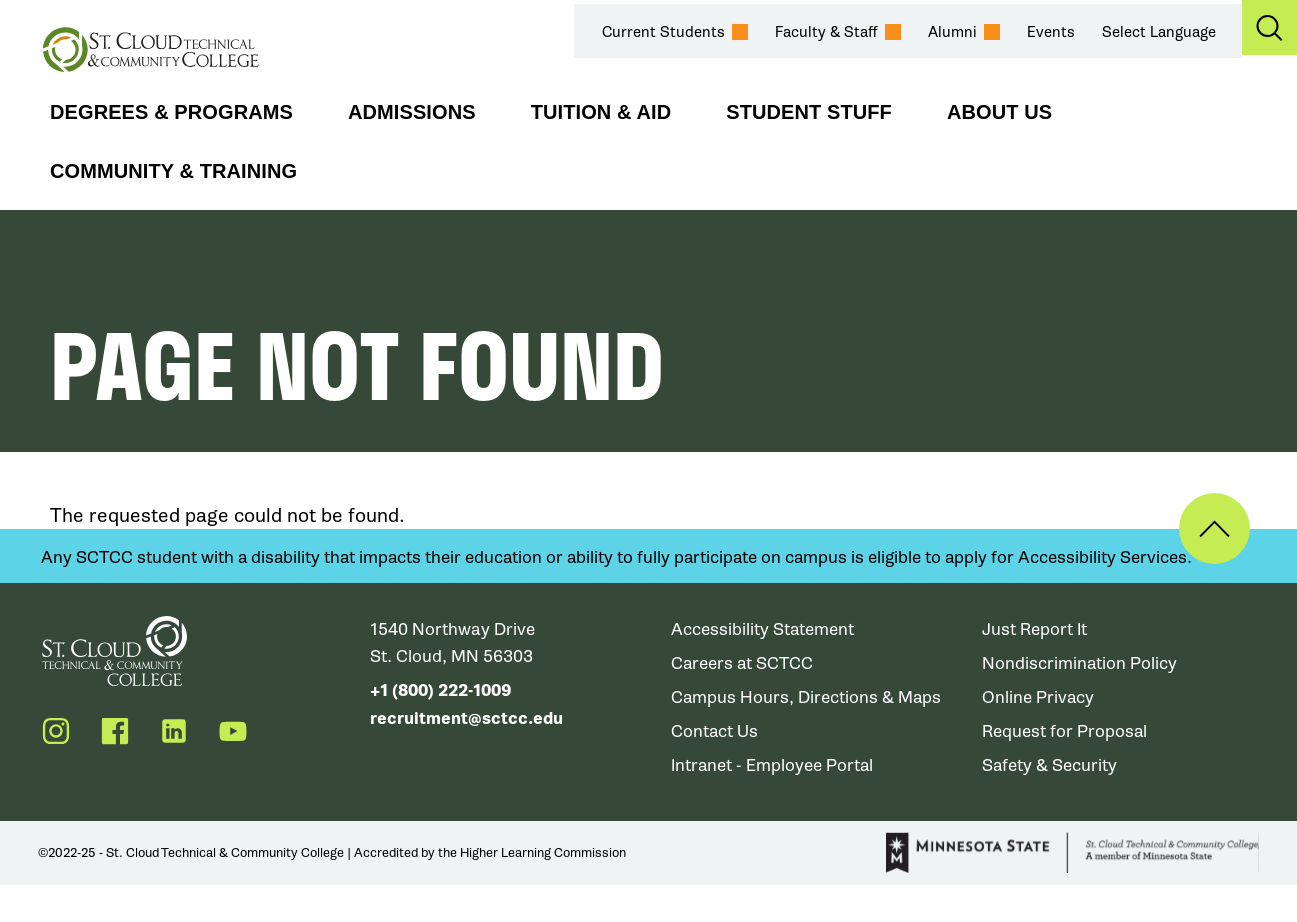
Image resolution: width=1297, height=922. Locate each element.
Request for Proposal (1065, 731)
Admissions (412, 112)
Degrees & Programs (171, 112)
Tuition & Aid (601, 112)
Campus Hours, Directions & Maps (807, 697)
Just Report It (1034, 629)
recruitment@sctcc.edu (466, 717)
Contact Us (715, 731)
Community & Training (173, 171)
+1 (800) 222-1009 (440, 690)
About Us (999, 112)
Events (1051, 32)
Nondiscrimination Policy (1080, 663)
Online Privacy (1038, 697)
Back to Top (1214, 528)
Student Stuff (809, 112)
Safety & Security (1050, 765)
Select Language (1159, 32)
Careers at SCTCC (743, 663)
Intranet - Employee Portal (773, 765)
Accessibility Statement (763, 629)
